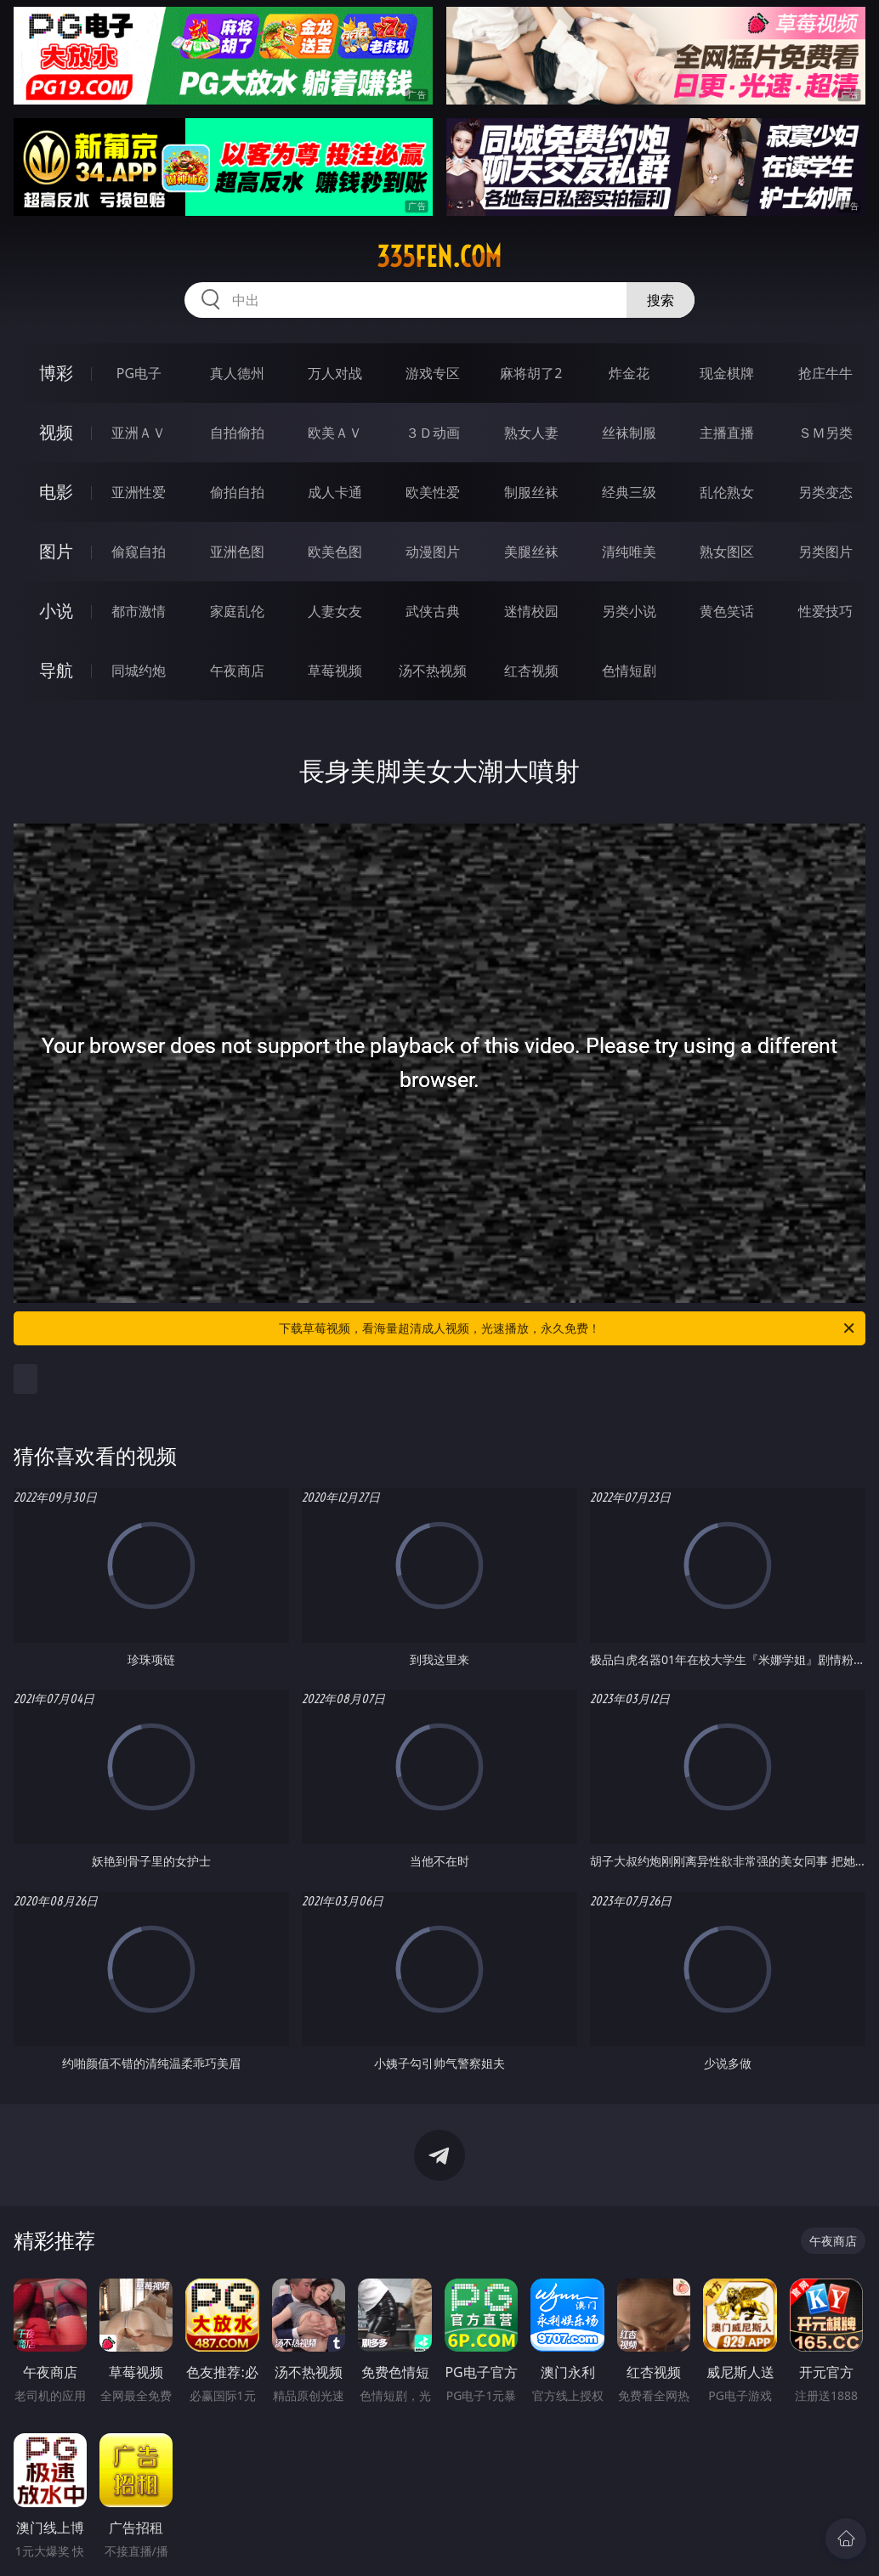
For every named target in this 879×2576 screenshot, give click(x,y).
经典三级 (629, 492)
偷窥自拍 (138, 551)
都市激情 (138, 611)
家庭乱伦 (237, 611)
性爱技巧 (825, 611)
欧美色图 (335, 551)
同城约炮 (138, 670)
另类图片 (825, 551)
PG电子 (139, 373)
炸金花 (629, 373)
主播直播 (727, 432)
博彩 (56, 372)
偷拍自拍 (237, 492)
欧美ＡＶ (335, 432)
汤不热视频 (433, 670)
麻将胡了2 (531, 373)
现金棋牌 (727, 373)
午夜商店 (237, 670)
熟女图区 (727, 551)
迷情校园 (531, 611)
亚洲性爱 (138, 492)
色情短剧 (629, 670)
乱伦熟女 (727, 492)
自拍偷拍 (237, 432)
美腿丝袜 (531, 551)
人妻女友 (335, 611)
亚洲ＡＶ (138, 432)
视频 (56, 432)
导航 (56, 670)
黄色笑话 (727, 611)
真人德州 (237, 373)
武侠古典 (432, 611)
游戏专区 (432, 373)
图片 (56, 551)
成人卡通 (335, 492)
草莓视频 (335, 670)
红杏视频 (531, 670)
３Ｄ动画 (432, 432)
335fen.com (439, 257)
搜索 (660, 300)
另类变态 (825, 492)
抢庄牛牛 (825, 373)
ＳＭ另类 (825, 432)
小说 (56, 610)
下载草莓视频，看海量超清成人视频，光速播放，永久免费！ (568, 1328)
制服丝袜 (531, 492)
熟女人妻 (531, 432)
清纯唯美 (629, 551)
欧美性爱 (432, 492)
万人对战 (335, 373)
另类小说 (629, 611)
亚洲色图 (237, 551)
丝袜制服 (629, 432)
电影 (56, 491)
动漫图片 (432, 551)
